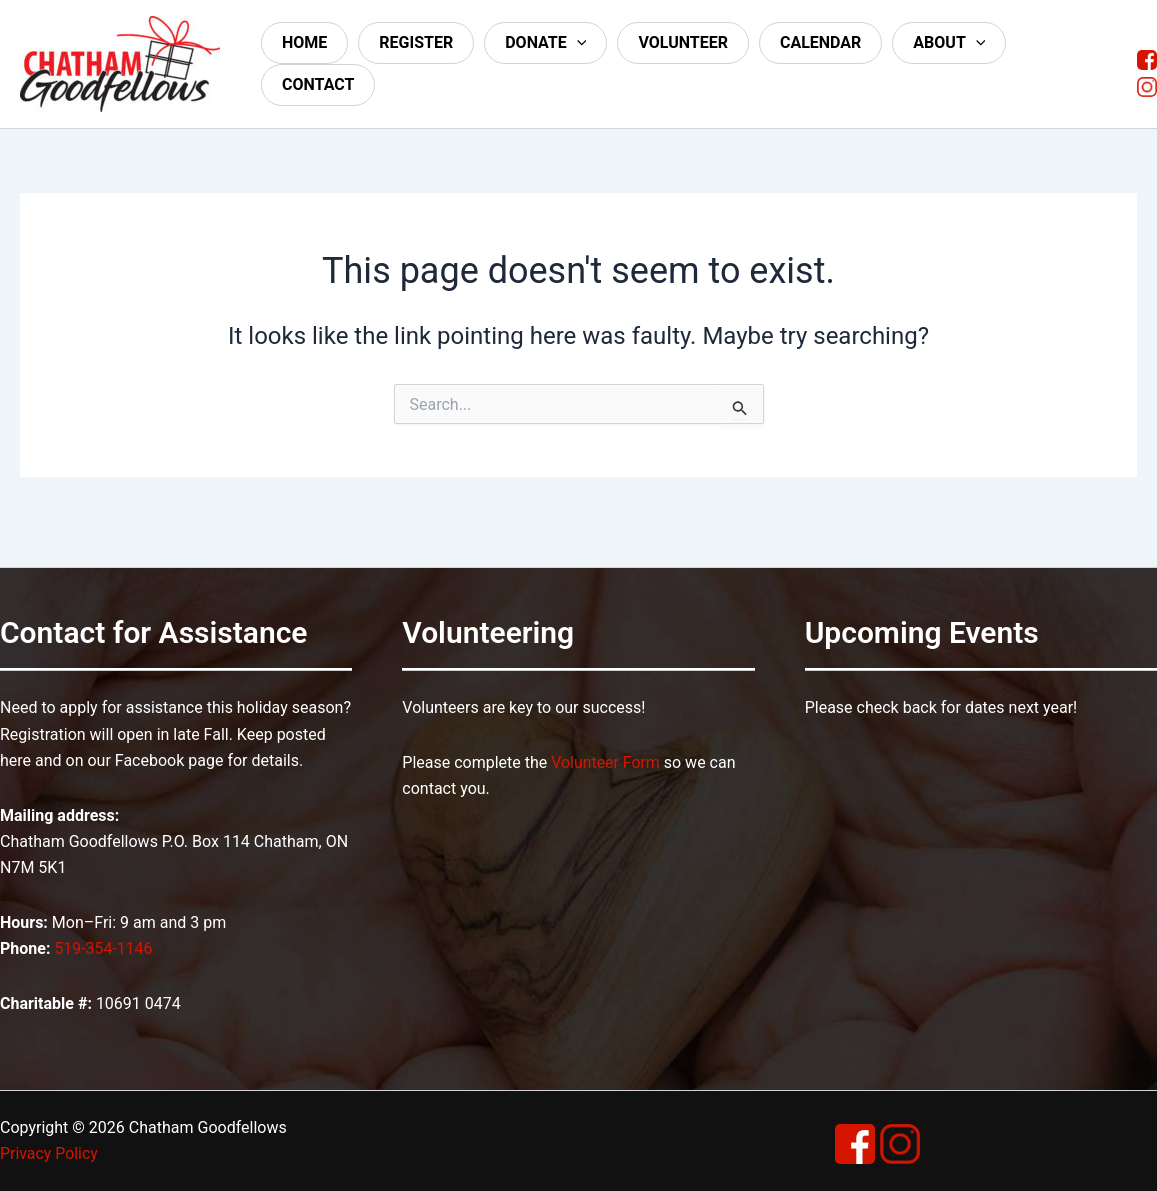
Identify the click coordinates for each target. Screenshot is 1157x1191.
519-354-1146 (103, 948)
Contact (318, 84)
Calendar (820, 42)
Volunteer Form (605, 762)
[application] (577, 43)
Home (304, 42)
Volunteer (683, 42)
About (949, 43)
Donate (545, 43)
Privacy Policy (49, 1153)
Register (416, 42)
